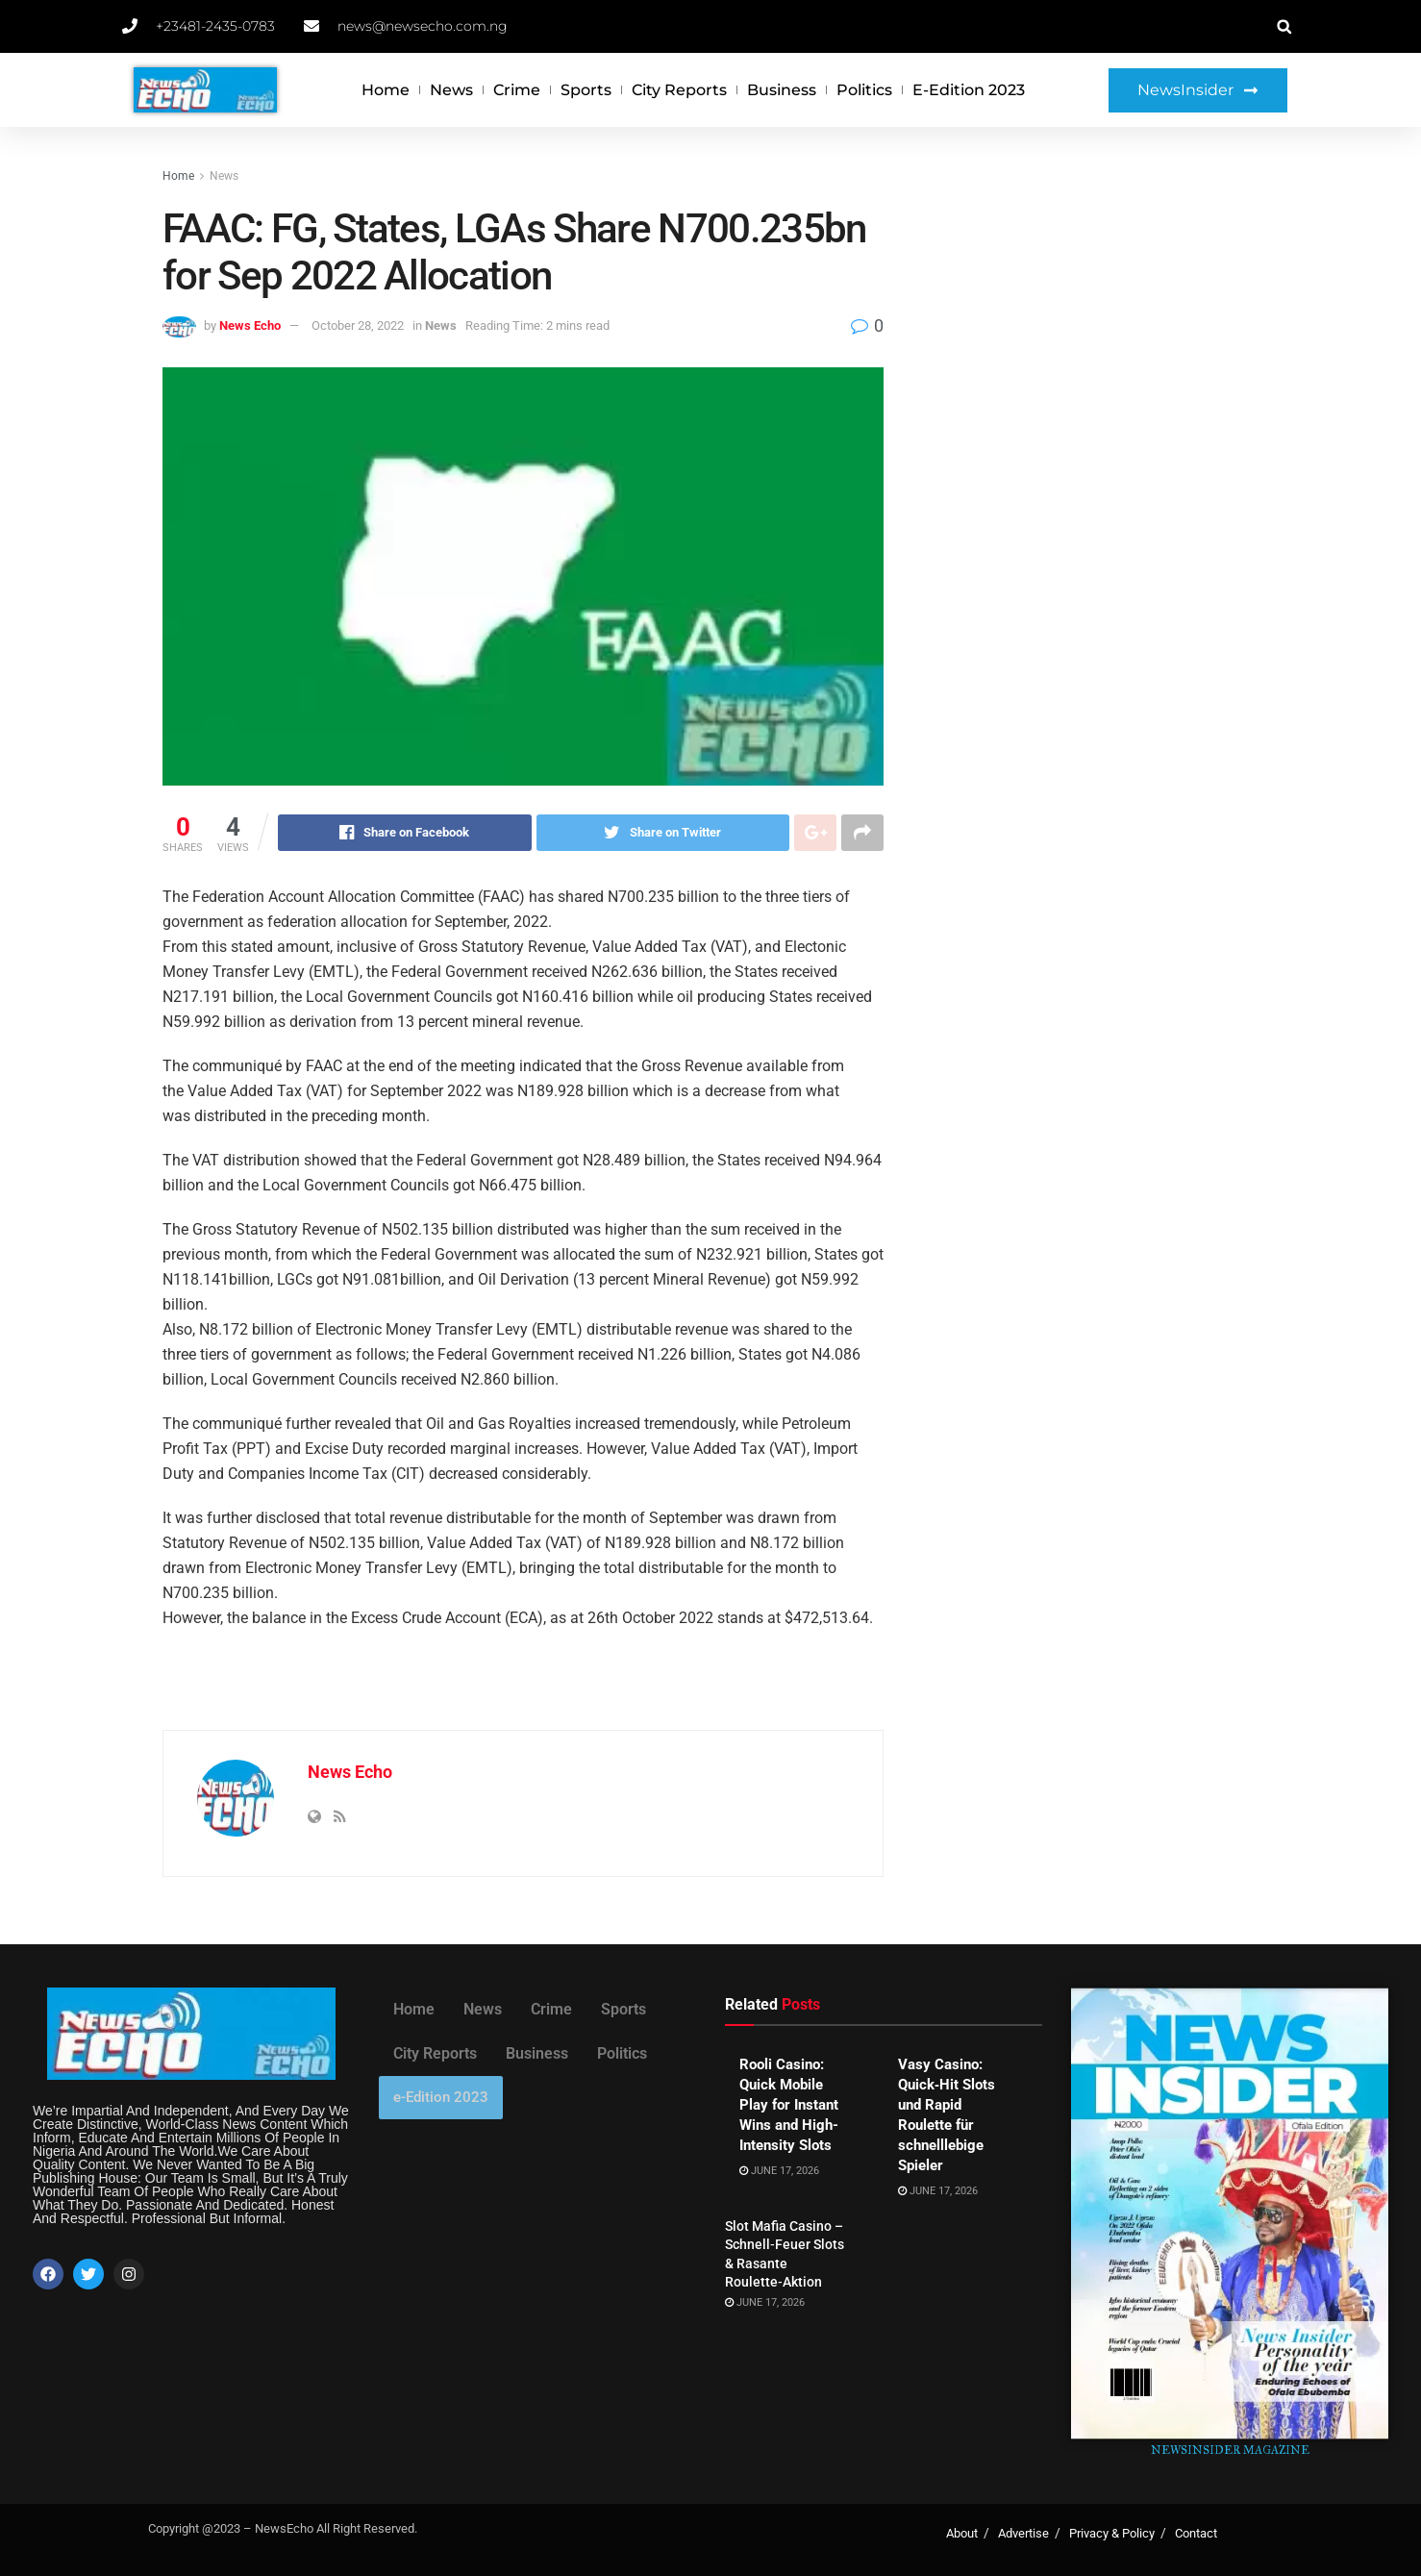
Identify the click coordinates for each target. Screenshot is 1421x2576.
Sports (586, 90)
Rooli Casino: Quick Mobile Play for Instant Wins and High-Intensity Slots (788, 2105)
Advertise (1023, 2533)
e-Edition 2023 (968, 90)
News (451, 90)
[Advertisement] (1093, 309)
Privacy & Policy (1112, 2533)
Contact (1196, 2533)
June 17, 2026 (779, 2170)
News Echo (250, 325)
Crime (516, 90)
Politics (864, 90)
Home (385, 90)
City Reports (679, 90)
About (962, 2533)
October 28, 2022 (358, 325)
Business (781, 90)
